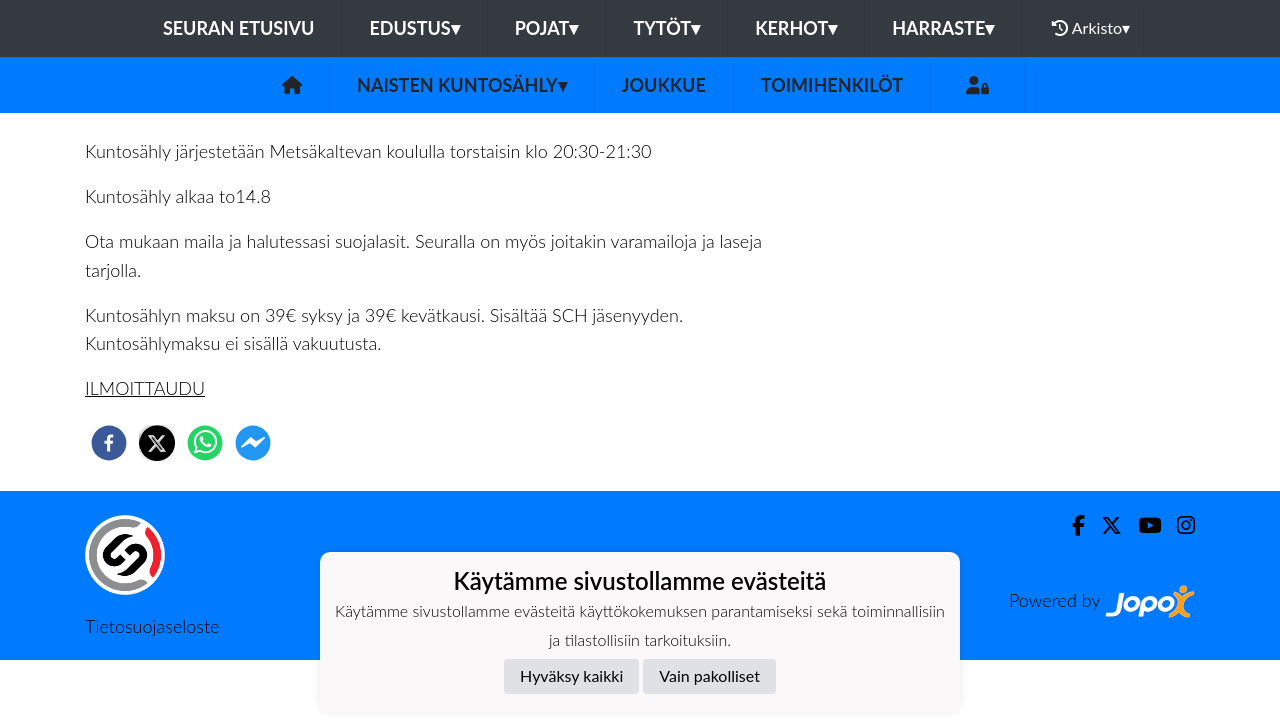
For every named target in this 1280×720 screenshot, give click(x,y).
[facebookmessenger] (253, 443)
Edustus (414, 28)
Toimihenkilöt (832, 85)
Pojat (547, 28)
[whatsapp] (205, 443)
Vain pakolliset (709, 675)
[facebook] (109, 443)
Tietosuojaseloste (152, 626)
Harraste (943, 28)
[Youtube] (1141, 525)
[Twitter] (1103, 525)
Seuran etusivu (239, 28)
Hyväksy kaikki (571, 675)
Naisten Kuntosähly (462, 85)
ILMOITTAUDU (145, 388)
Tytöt (666, 28)
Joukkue (664, 85)
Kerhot (796, 28)
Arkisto (1091, 28)
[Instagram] (1178, 525)
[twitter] (157, 443)
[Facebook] (1070, 525)
